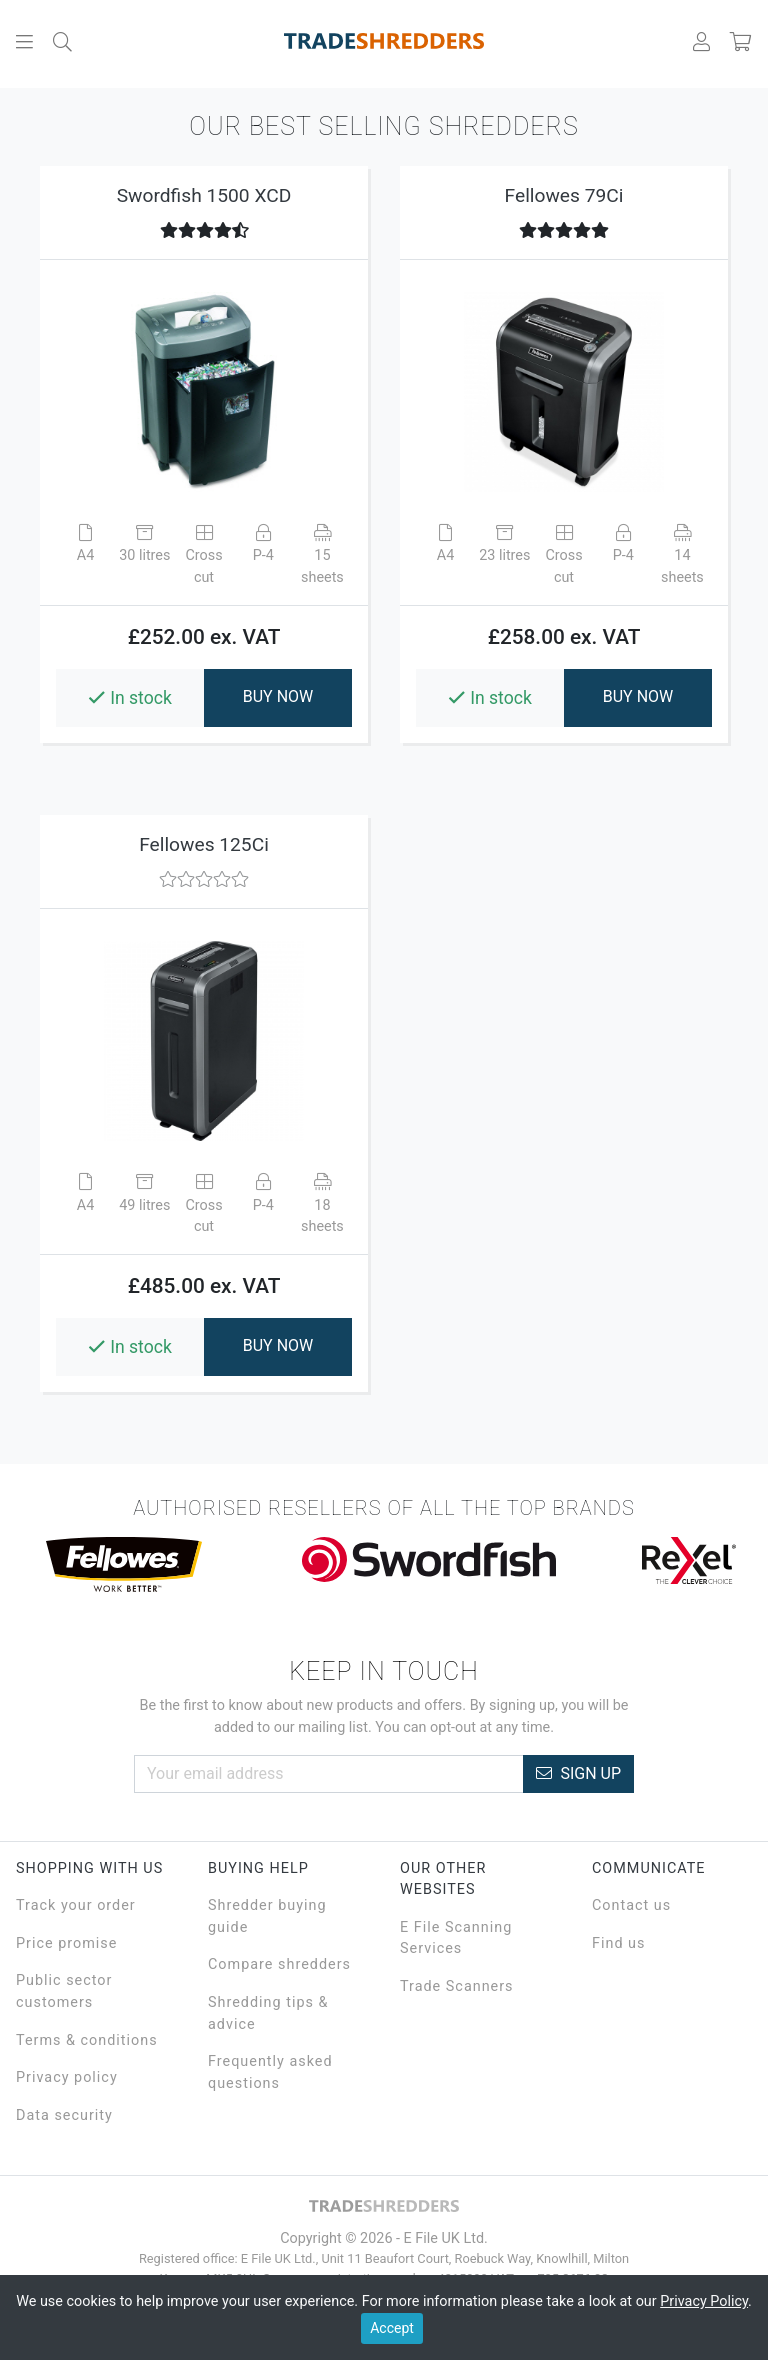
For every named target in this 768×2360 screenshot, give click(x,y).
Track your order (76, 1905)
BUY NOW (278, 696)
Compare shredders (279, 1964)
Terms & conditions (87, 2040)
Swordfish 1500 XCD (204, 195)
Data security (64, 2115)
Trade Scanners (457, 1986)
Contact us (631, 1905)
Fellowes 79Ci (564, 195)
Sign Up (578, 1773)
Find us (618, 1943)
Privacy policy (67, 2077)
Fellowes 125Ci (204, 844)
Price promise (66, 1943)
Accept (392, 2328)
